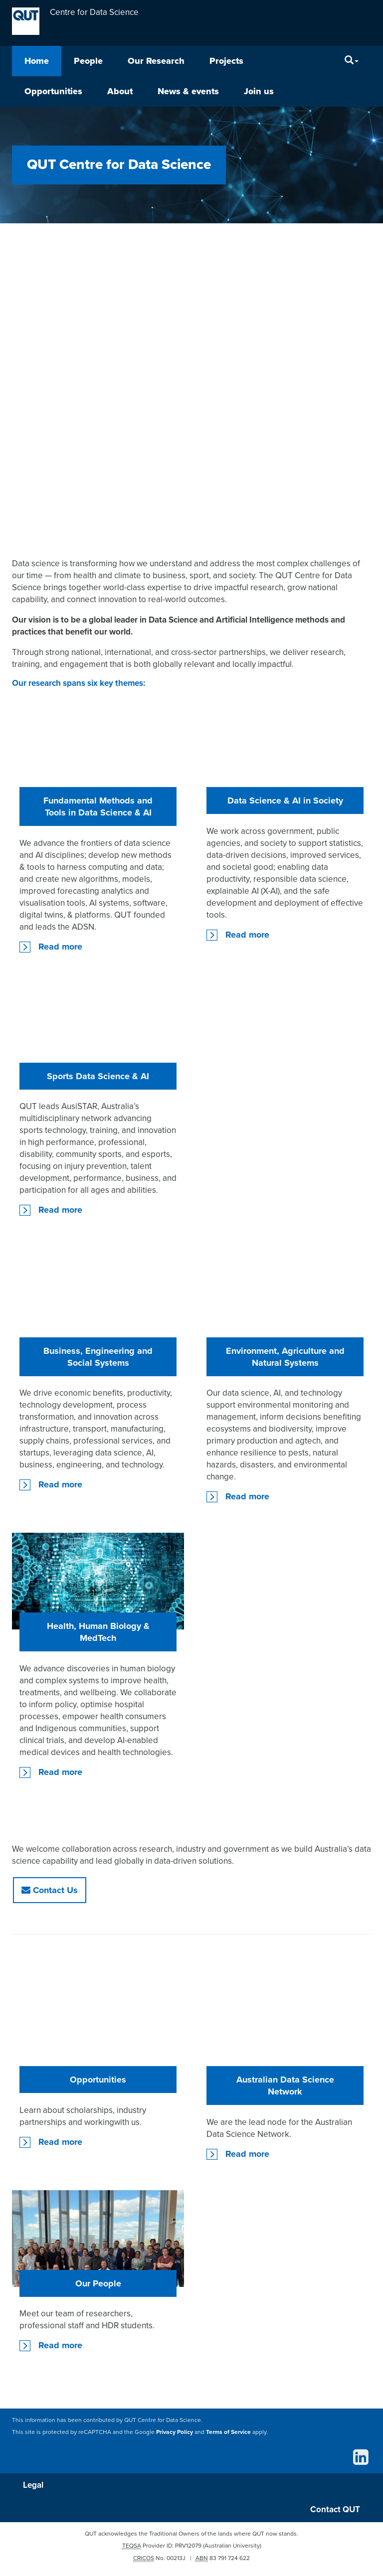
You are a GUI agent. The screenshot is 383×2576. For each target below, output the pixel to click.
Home (36, 60)
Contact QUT (335, 2510)
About (120, 91)
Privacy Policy (174, 2431)
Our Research (156, 60)
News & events (188, 91)
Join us (259, 91)
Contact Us (49, 1890)
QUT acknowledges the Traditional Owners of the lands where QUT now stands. (191, 2534)
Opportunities (53, 91)
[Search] (351, 61)
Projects (226, 60)
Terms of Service (228, 2431)
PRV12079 (188, 2547)
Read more (60, 946)
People (88, 60)
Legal (33, 2485)
